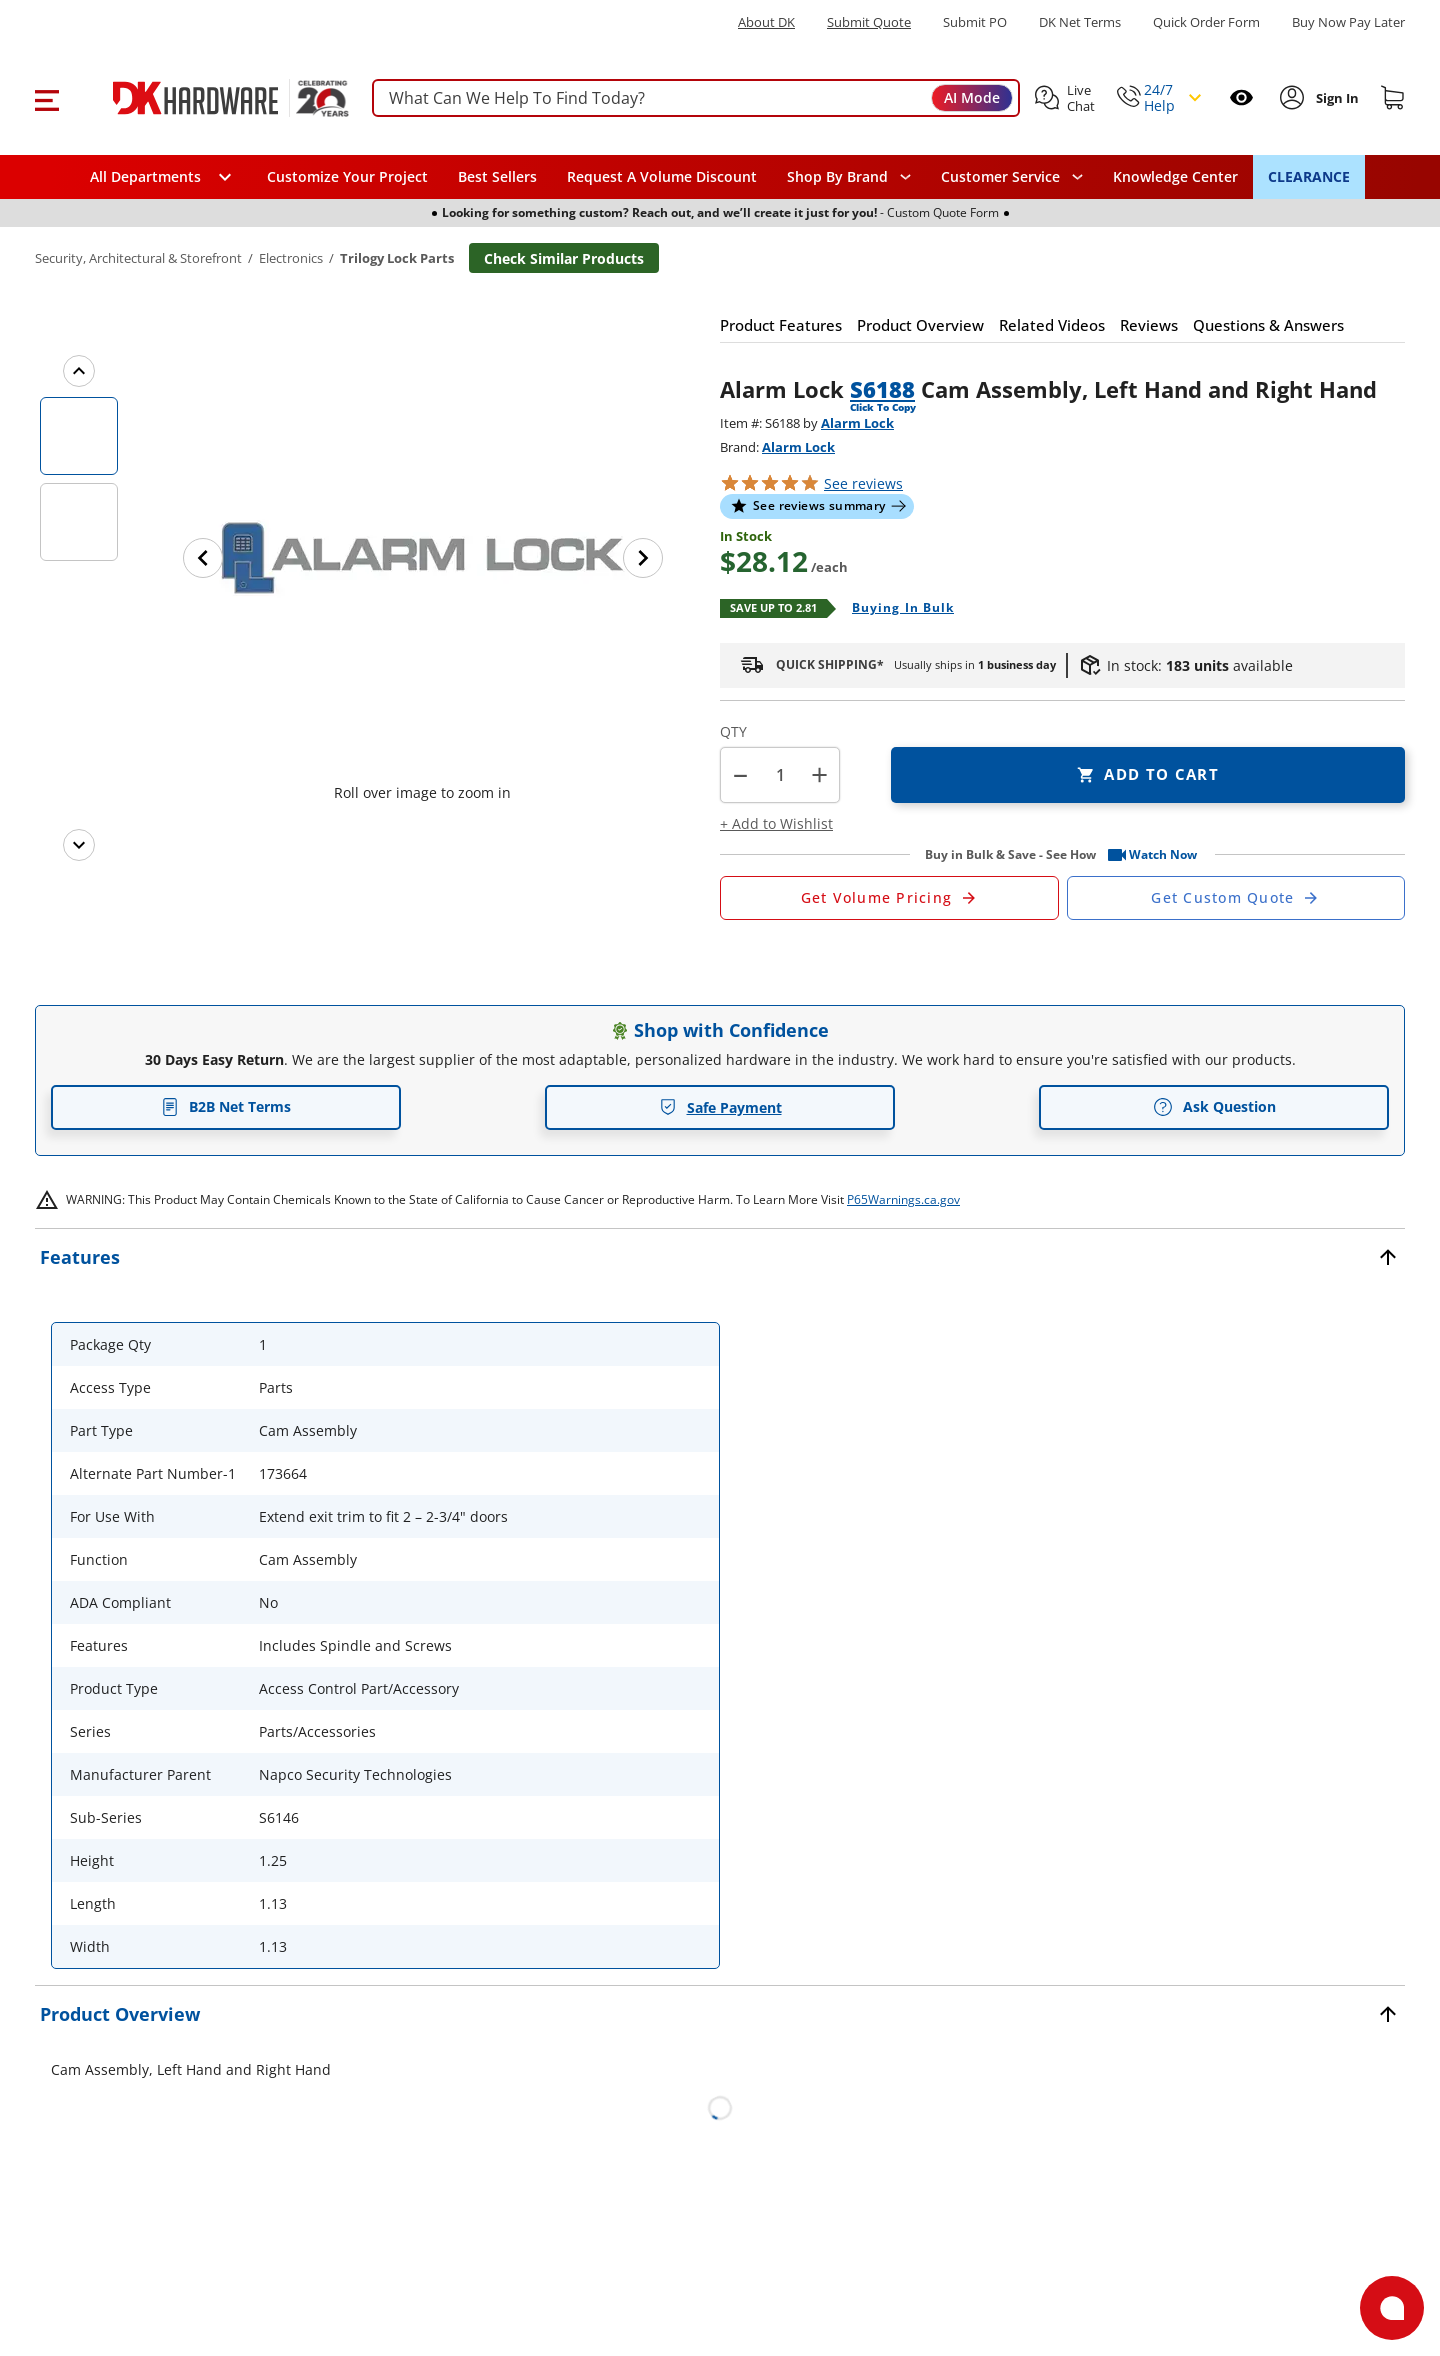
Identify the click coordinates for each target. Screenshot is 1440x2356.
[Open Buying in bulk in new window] (895, 609)
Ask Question (1214, 1107)
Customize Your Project (347, 176)
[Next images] (79, 845)
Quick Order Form (1206, 22)
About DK (766, 22)
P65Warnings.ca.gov (903, 1199)
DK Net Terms (1080, 22)
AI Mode (972, 97)
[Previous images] (79, 371)
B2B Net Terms (226, 1106)
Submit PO (975, 22)
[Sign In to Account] (1335, 98)
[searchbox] (696, 98)
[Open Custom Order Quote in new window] (1236, 898)
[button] (46, 98)
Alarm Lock (857, 423)
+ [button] (819, 774)
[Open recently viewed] (1241, 97)
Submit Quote (869, 22)
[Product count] (780, 775)
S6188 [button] (882, 389)
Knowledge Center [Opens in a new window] (1175, 176)
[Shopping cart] (1393, 98)
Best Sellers (497, 176)
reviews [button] (863, 483)
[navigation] (1012, 177)
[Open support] (1392, 2308)
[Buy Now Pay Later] (1348, 22)
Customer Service (1000, 177)
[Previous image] (203, 558)
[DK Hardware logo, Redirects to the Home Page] (208, 98)
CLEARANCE (1309, 176)
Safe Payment (720, 1107)
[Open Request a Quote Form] (889, 898)
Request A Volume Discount (662, 176)
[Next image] (643, 558)
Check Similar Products (564, 258)
